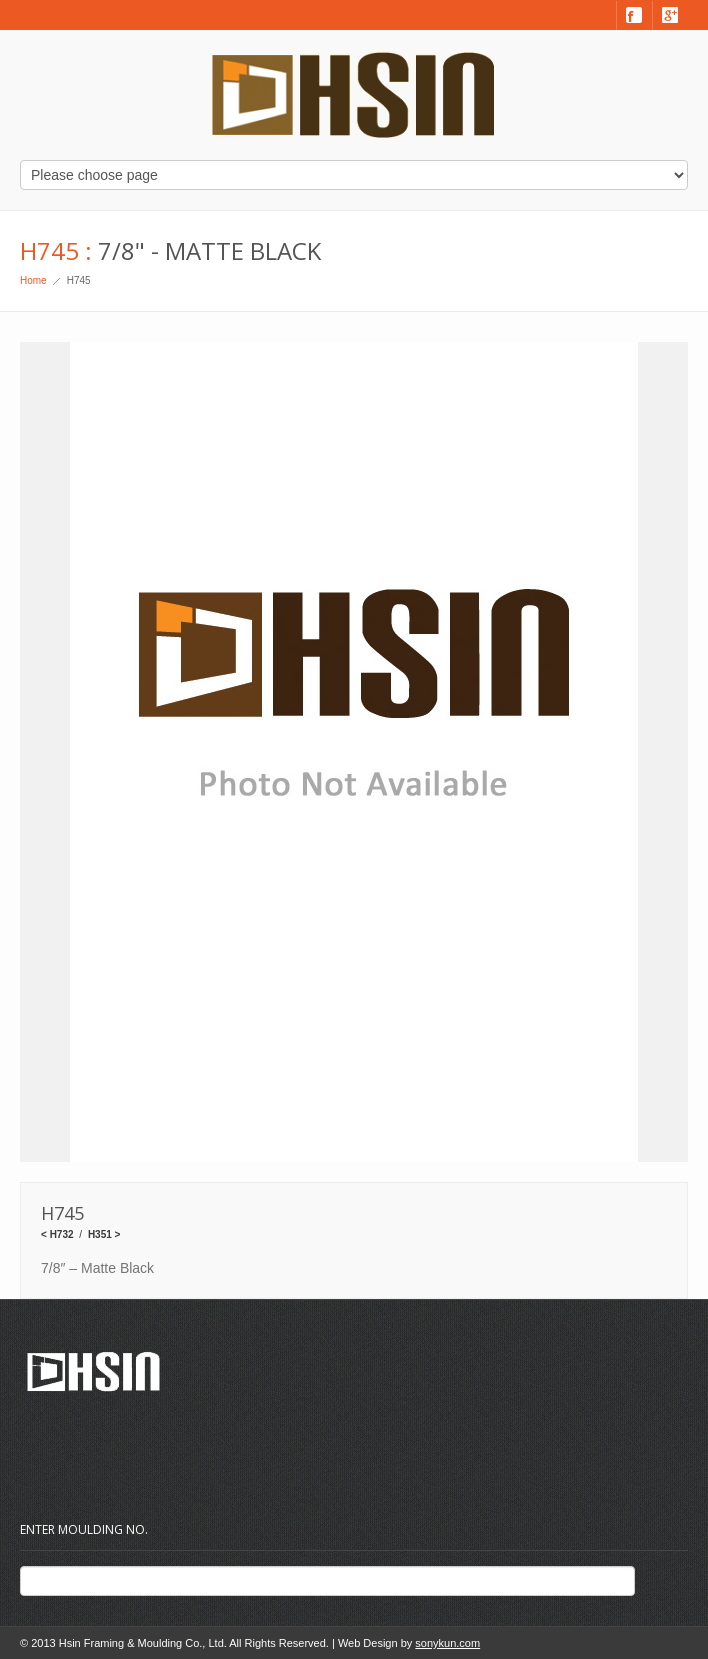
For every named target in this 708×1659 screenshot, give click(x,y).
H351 (100, 1234)
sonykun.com (447, 1643)
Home (33, 280)
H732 (62, 1234)
